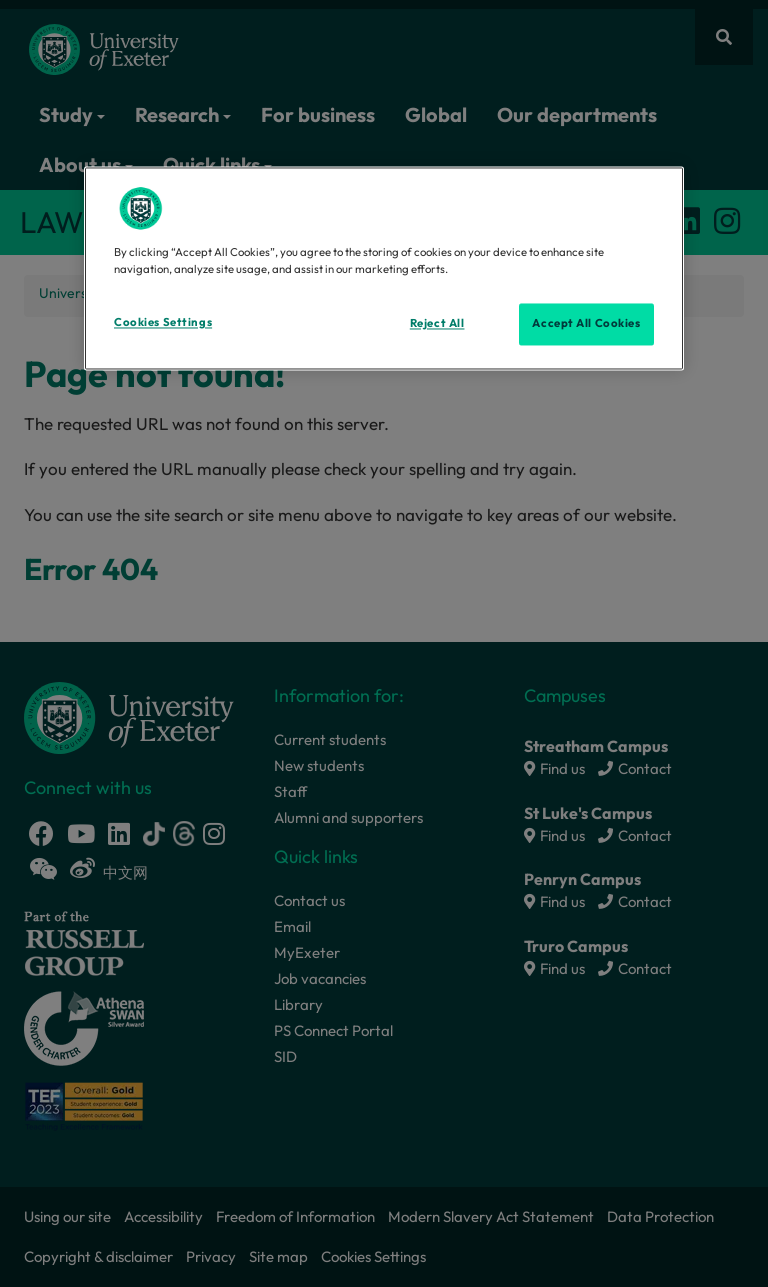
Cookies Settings (163, 323)
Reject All (437, 324)
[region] (384, 269)
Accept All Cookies (586, 324)
